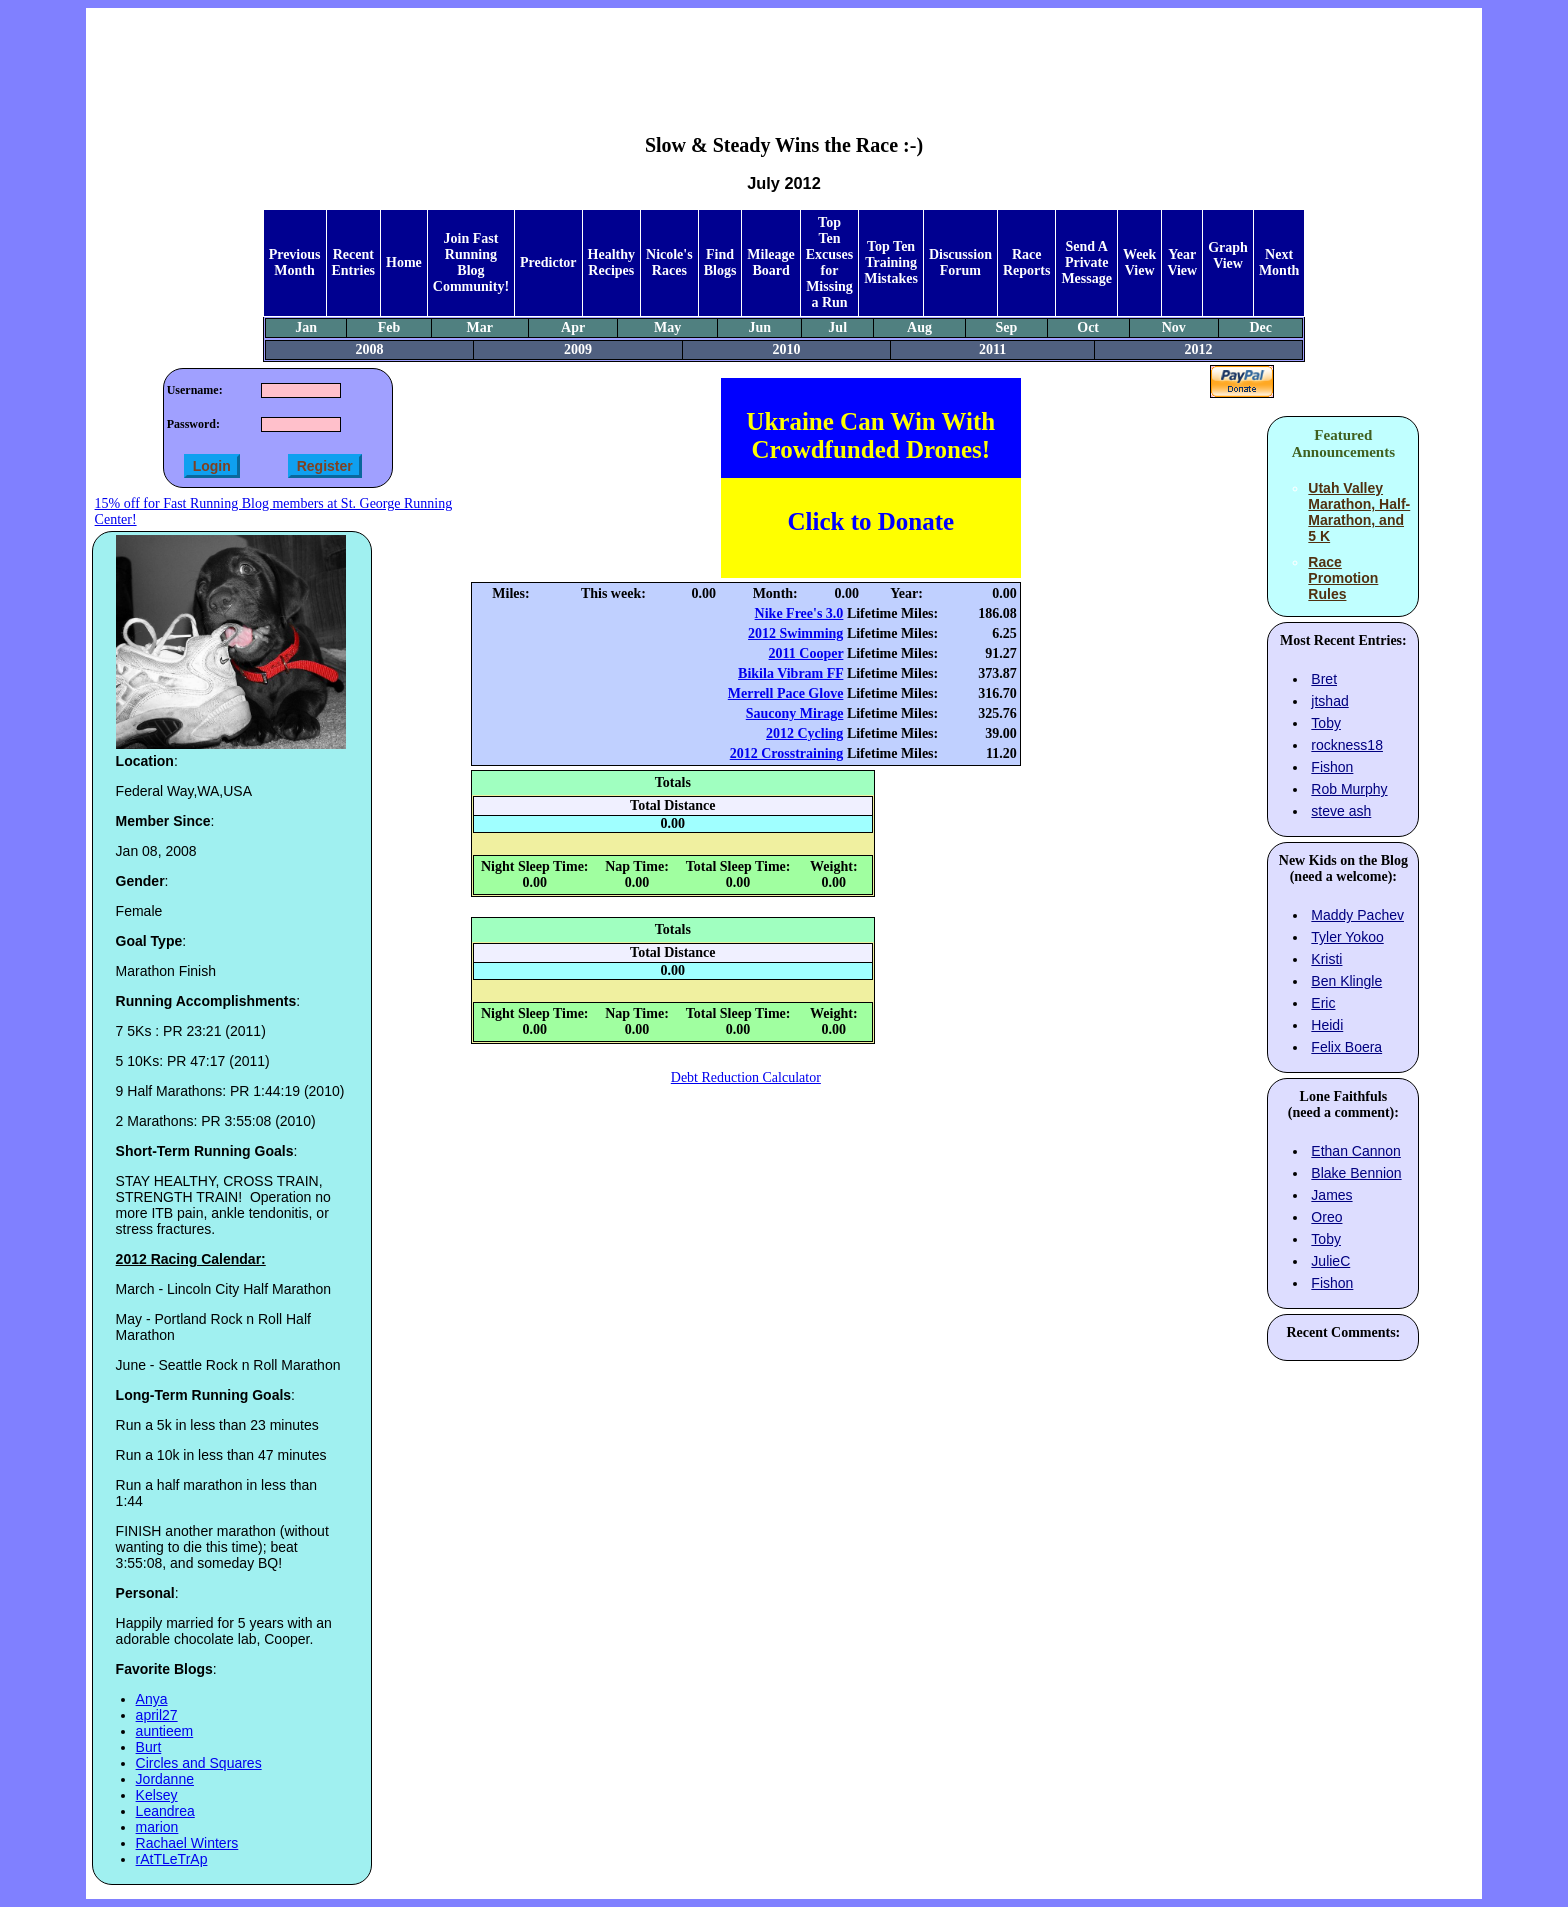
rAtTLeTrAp (172, 1859)
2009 (578, 349)
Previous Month (295, 262)
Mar (480, 327)
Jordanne (165, 1779)
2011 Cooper (806, 653)
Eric (1323, 1003)
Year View (1182, 262)
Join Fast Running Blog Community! (471, 262)
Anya (152, 1699)
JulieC (1330, 1261)
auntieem (165, 1731)
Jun (759, 327)
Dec (1260, 327)
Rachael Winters (187, 1843)
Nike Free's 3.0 (799, 613)
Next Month (1279, 262)
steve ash (1341, 811)
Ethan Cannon (1356, 1151)
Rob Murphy (1349, 789)
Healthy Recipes (611, 262)
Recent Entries (354, 262)
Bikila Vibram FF (790, 673)
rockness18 (1347, 745)
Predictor (548, 262)
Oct (1088, 327)
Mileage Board (770, 262)
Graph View (1228, 255)
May (667, 327)
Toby (1326, 723)
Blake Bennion (1356, 1173)
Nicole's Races (669, 262)
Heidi (1327, 1025)
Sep (1007, 327)
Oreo (1326, 1217)
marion (157, 1827)
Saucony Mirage (795, 713)
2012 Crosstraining (787, 753)
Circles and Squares (199, 1763)
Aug (919, 327)
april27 (157, 1715)
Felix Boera (1346, 1047)
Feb (389, 327)
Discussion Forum (960, 262)
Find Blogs (720, 262)
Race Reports (1026, 262)
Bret (1324, 679)
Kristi (1326, 959)
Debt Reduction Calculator (746, 1077)
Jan (306, 327)
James (1331, 1195)
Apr (573, 327)
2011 (992, 349)
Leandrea (165, 1811)
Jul (837, 327)
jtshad (1329, 701)
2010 (787, 349)
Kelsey (157, 1795)
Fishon (1332, 767)
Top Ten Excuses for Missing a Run (829, 262)
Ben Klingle (1346, 981)
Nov (1174, 327)
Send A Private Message (1086, 262)
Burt (149, 1747)
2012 (1199, 349)
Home (404, 262)
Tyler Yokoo (1347, 937)
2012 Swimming (795, 633)
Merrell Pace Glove (786, 693)
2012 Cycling (804, 733)
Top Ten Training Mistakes (891, 262)
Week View (1139, 262)
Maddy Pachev (1357, 915)
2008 (369, 349)
